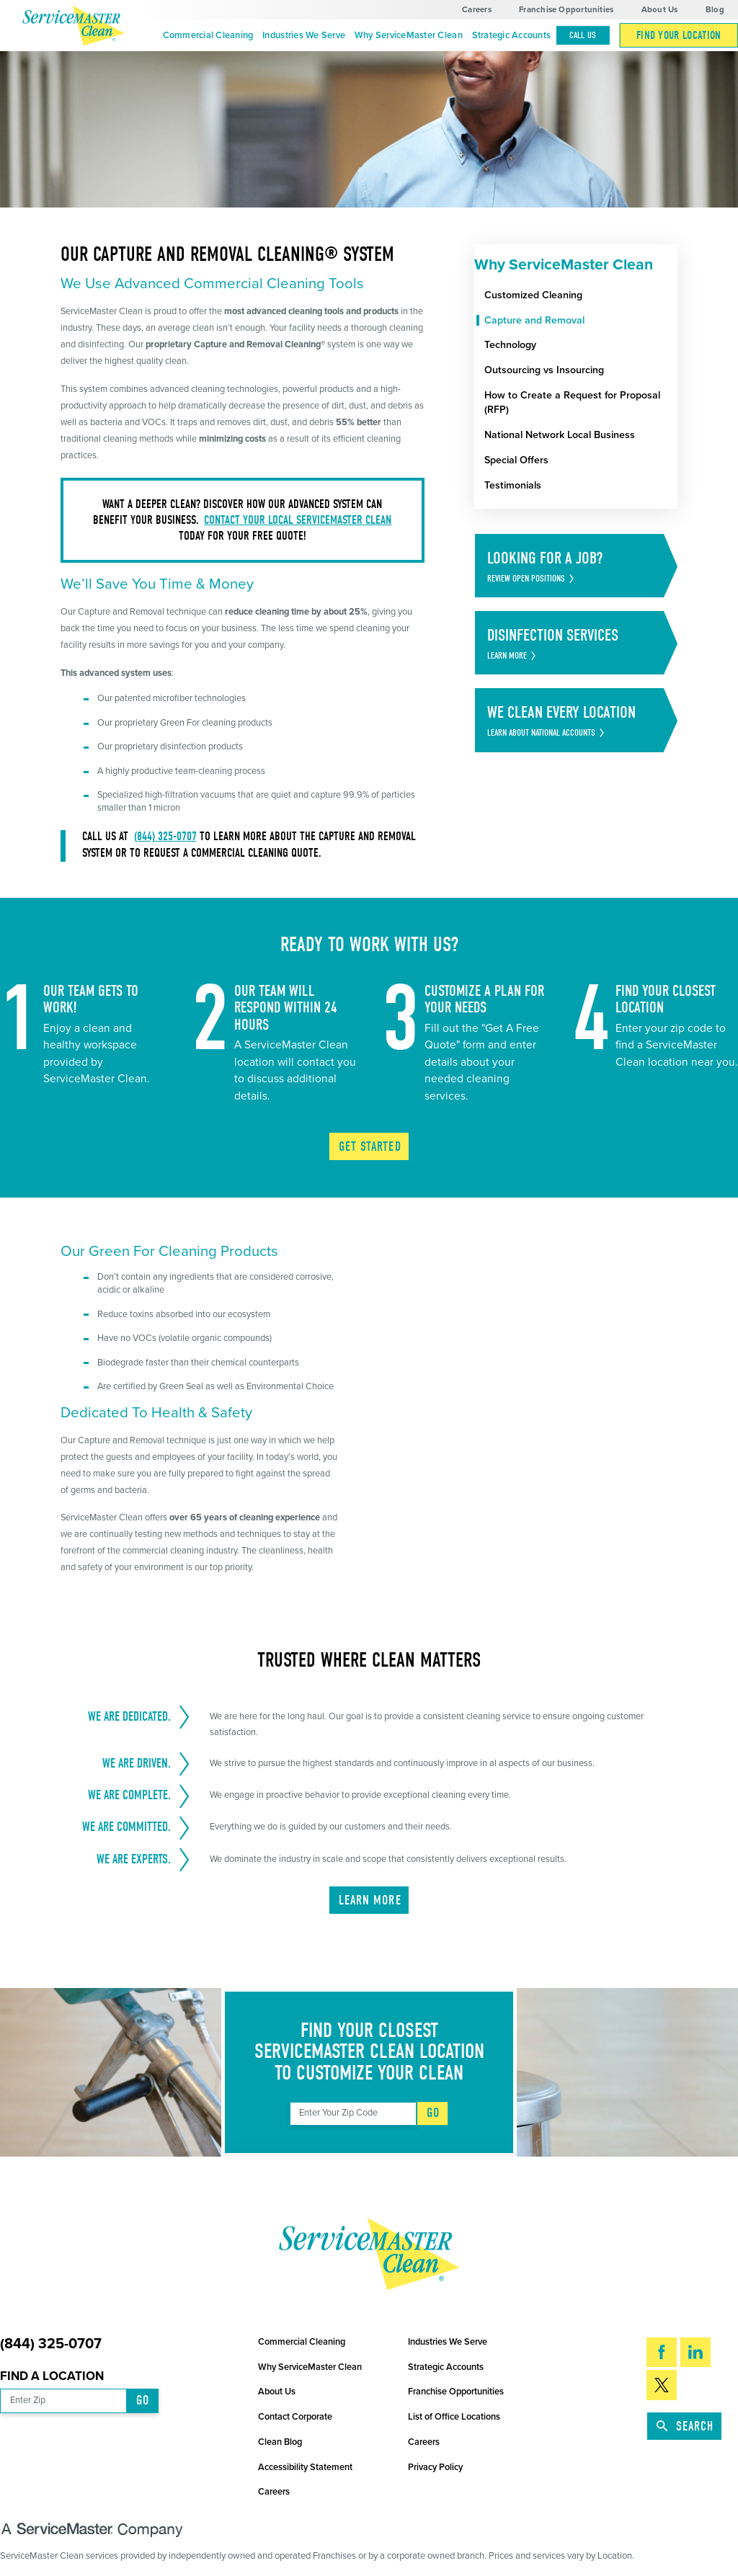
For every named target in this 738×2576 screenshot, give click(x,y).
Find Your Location (678, 35)
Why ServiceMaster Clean (409, 35)
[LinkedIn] (695, 2352)
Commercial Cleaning (208, 35)
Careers (477, 9)
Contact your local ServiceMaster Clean (297, 520)
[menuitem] (208, 35)
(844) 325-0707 (165, 836)
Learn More (370, 1900)
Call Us (583, 35)
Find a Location (52, 2376)
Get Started (370, 1146)
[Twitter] (661, 2384)
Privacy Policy (435, 2467)
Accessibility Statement (305, 2467)
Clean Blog (280, 2442)
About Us (659, 9)
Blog (715, 9)
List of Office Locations (454, 2417)
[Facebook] (661, 2352)
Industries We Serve (303, 35)
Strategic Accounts (511, 35)
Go (433, 2113)
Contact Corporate (295, 2417)
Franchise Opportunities (566, 9)
